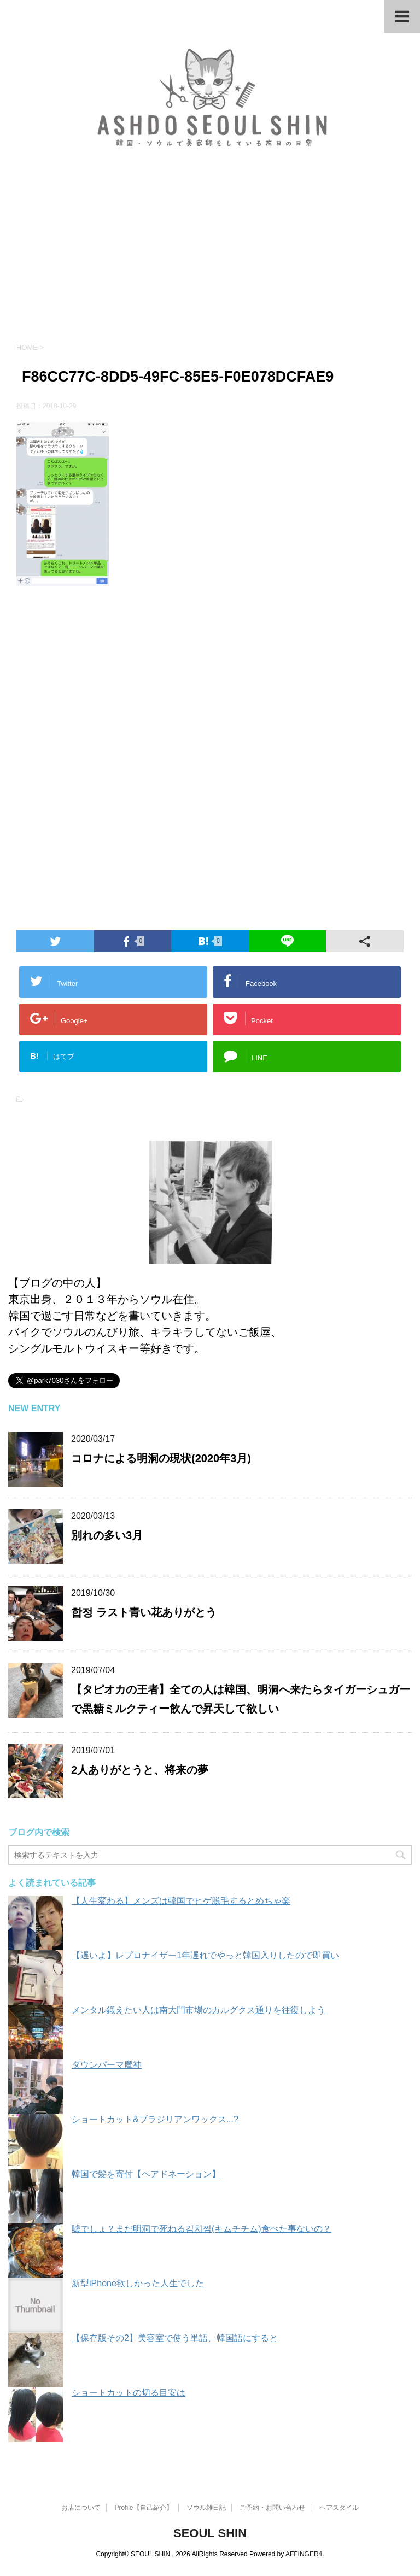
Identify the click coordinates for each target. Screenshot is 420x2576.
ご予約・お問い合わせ (272, 2508)
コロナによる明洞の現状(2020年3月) (161, 1458)
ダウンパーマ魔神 (107, 2064)
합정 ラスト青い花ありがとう (144, 1612)
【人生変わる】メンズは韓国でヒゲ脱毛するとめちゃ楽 (181, 1900)
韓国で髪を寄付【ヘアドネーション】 (146, 2174)
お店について (81, 2508)
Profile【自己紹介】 (144, 2508)
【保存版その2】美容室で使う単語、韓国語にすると (175, 2338)
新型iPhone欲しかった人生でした (138, 2283)
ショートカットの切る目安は (128, 2392)
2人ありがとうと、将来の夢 (139, 1770)
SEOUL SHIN (210, 2533)
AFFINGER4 (303, 2554)
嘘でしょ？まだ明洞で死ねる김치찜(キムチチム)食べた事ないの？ (201, 2228)
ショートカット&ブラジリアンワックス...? (155, 2119)
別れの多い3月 (107, 1535)
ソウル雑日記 (206, 2508)
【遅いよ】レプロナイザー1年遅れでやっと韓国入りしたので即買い (205, 1955)
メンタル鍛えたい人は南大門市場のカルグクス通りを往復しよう (198, 2010)
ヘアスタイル (339, 2508)
